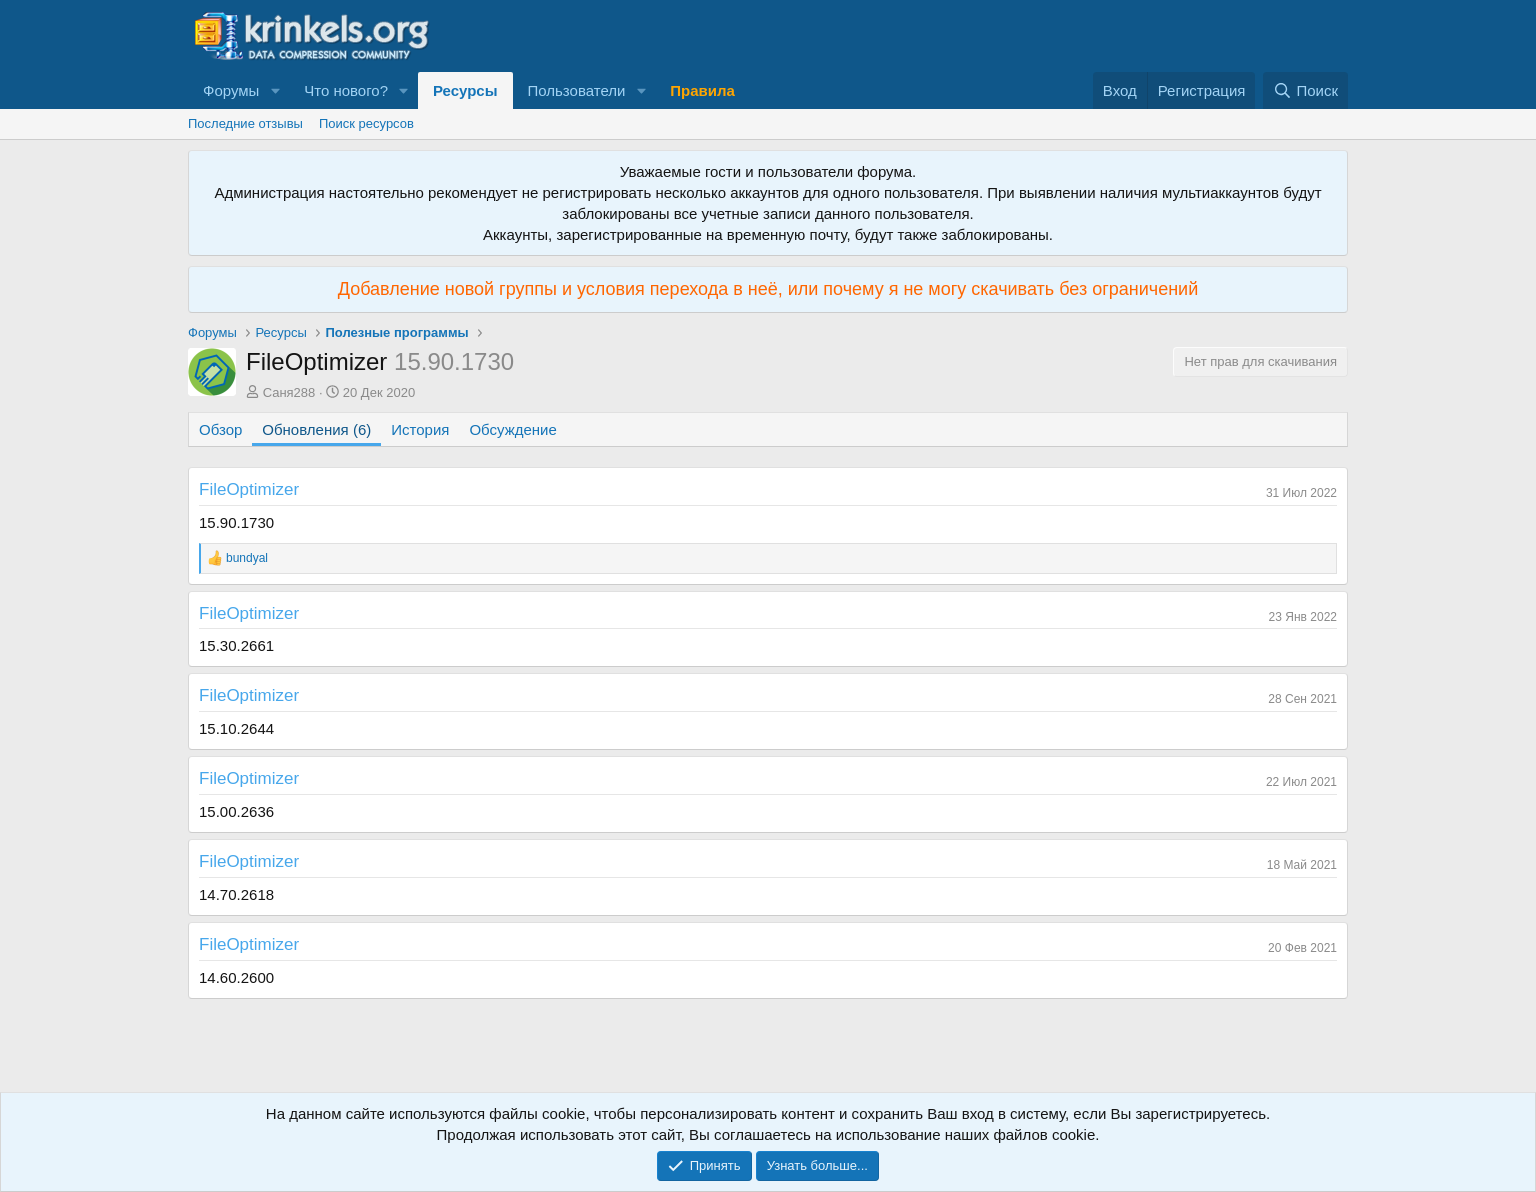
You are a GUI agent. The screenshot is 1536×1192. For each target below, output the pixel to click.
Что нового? (346, 90)
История (420, 429)
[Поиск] (1305, 90)
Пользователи (577, 90)
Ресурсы (465, 90)
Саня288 (289, 392)
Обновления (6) (316, 429)
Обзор (220, 429)
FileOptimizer (249, 489)
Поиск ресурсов (366, 123)
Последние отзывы (245, 123)
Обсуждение (512, 429)
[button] (275, 90)
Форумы (231, 90)
